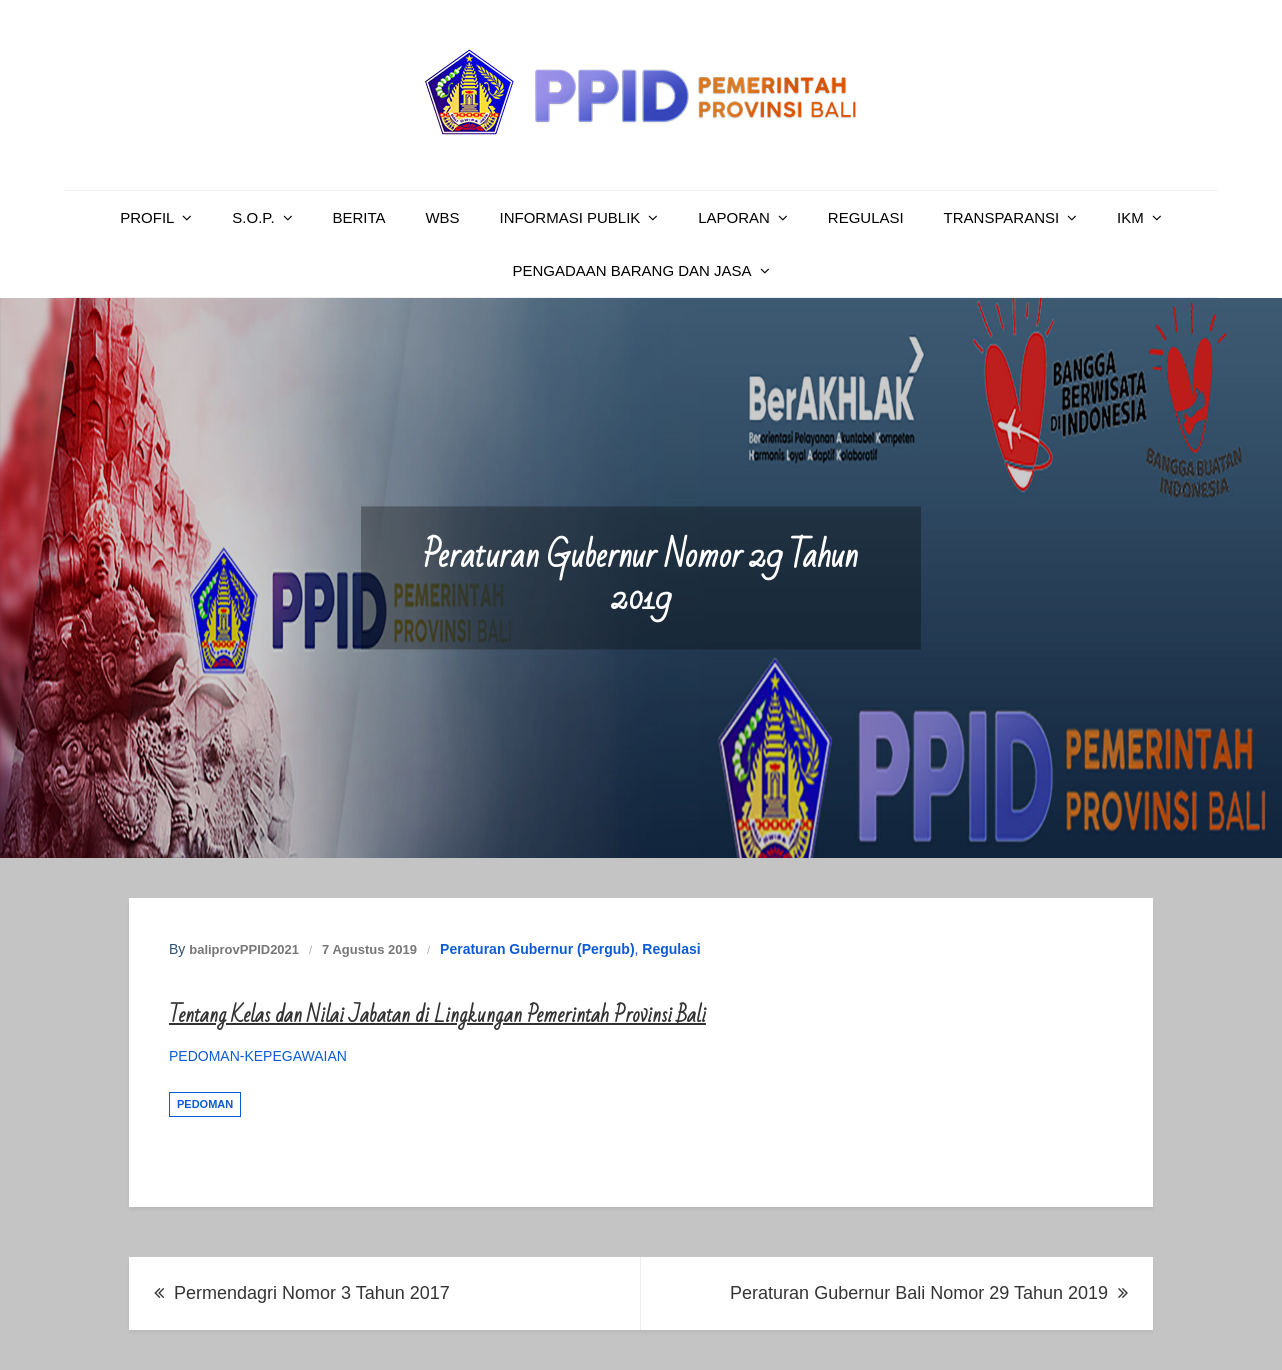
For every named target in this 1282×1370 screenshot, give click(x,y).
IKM (1130, 217)
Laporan (734, 217)
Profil (147, 217)
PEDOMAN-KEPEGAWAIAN (258, 1056)
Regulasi (866, 217)
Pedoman (205, 1104)
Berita (358, 217)
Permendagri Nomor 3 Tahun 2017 (312, 1293)
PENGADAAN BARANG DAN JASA (631, 270)
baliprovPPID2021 (244, 949)
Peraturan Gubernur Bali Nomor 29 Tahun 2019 (919, 1293)
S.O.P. (253, 217)
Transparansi (1002, 217)
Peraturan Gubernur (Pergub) (537, 949)
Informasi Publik (570, 217)
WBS (442, 217)
